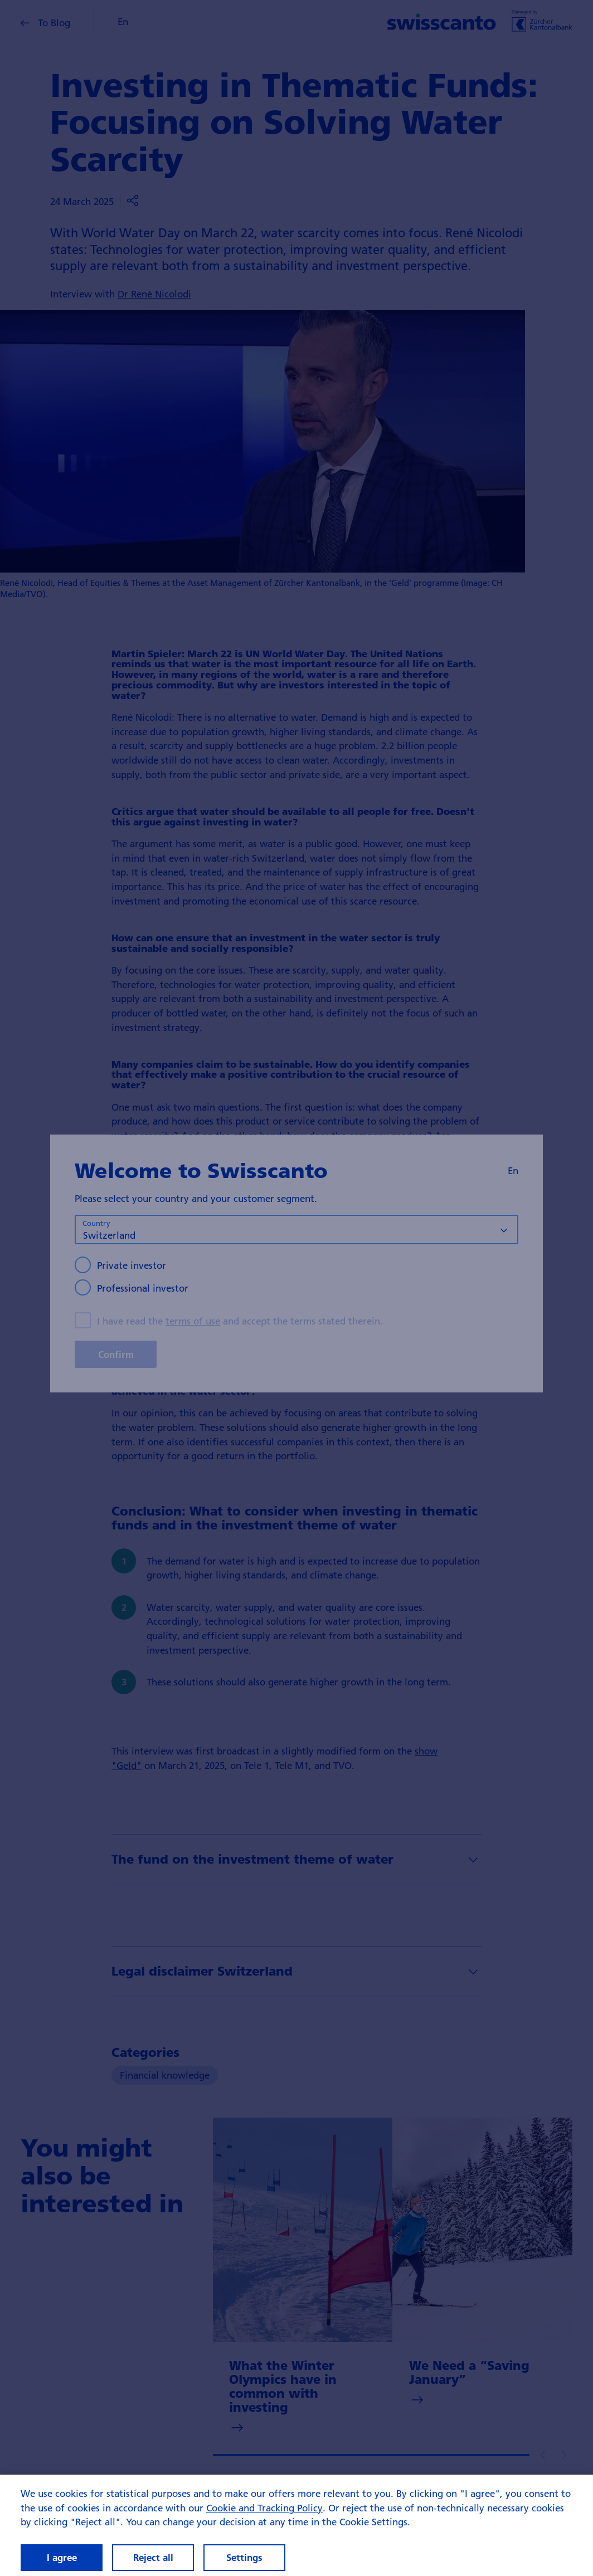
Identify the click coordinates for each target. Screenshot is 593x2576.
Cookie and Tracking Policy (264, 2520)
